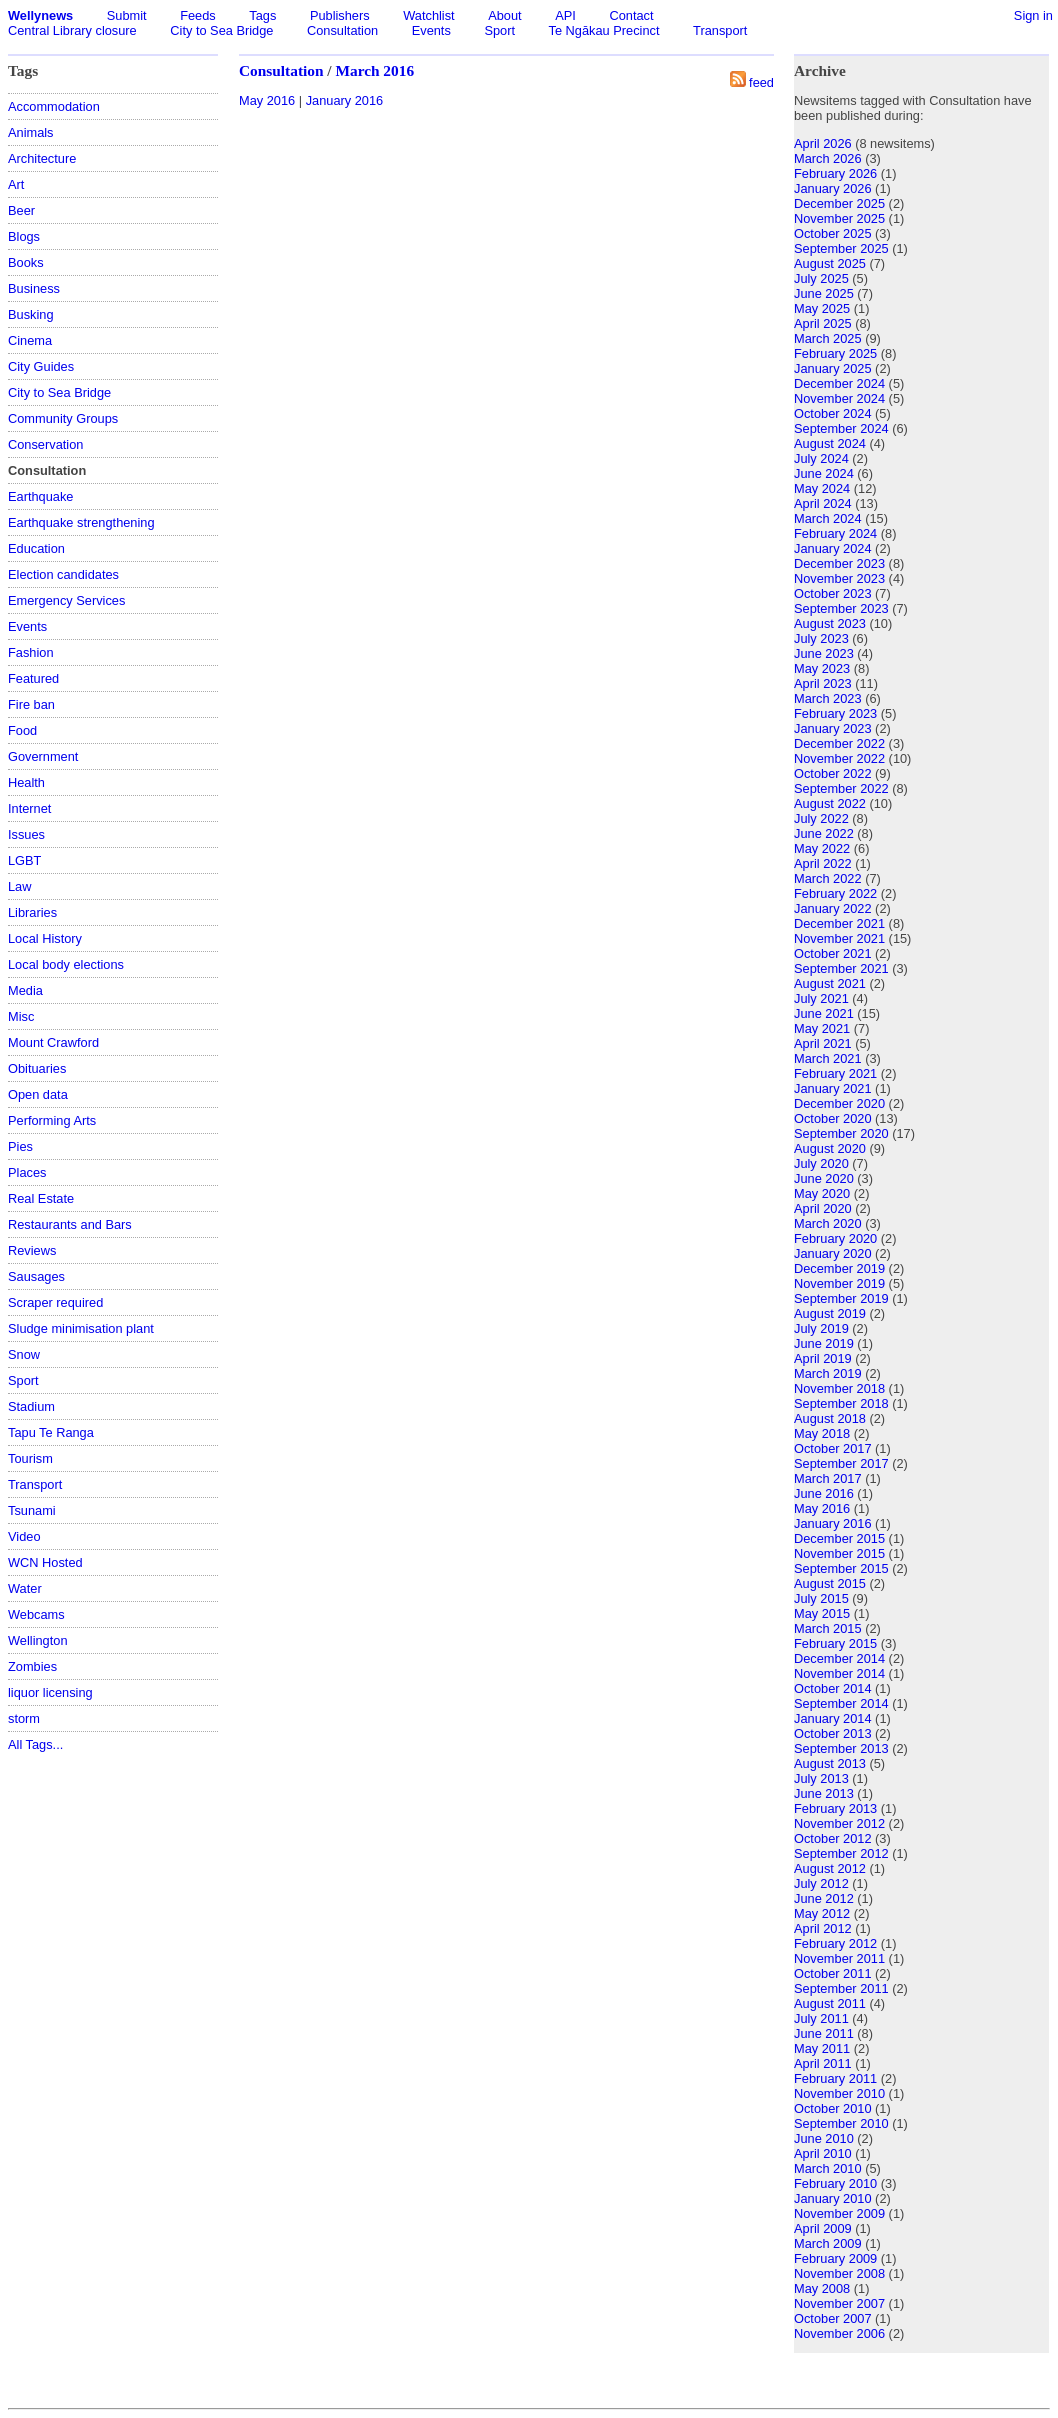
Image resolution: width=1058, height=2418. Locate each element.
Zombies (32, 1666)
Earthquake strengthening (81, 522)
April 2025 (823, 323)
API (565, 15)
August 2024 (830, 443)
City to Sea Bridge (221, 30)
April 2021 (823, 1043)
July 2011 (821, 2018)
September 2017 (841, 1463)
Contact (631, 15)
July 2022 (821, 818)
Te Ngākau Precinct (604, 30)
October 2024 (833, 413)
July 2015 (821, 1598)
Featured (33, 678)
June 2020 (824, 1178)
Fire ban (31, 704)
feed (761, 82)
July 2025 (821, 278)
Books (26, 262)
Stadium (31, 1406)
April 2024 (823, 503)
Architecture (42, 158)
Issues (26, 834)
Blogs (24, 236)
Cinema (30, 340)
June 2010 (824, 2138)
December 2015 (839, 1538)
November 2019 (839, 1283)
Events (431, 30)
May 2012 (822, 1913)
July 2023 (821, 638)
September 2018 (841, 1403)
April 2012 (823, 1928)
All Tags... (35, 1744)
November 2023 (839, 578)
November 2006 (839, 2333)
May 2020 (822, 1193)
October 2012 (833, 1838)
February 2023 (835, 713)
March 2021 (828, 1058)
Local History (45, 938)
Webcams (36, 1614)
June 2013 (824, 1793)
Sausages (36, 1276)
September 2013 (841, 1748)
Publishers (340, 15)
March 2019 (828, 1373)
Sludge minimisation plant (81, 1328)
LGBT (24, 860)
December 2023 (839, 563)
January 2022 (833, 908)
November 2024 (839, 398)
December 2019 (839, 1268)
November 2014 (839, 1673)
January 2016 (345, 100)
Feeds (198, 15)
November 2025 (839, 218)
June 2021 (824, 1013)
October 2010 (833, 2108)
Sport (499, 30)
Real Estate (41, 1198)
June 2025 (824, 293)
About (504, 15)
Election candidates (63, 574)
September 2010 (841, 2123)
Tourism (30, 1458)
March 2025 (828, 338)
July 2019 (821, 1328)
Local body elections (66, 964)
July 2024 (821, 458)
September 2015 (841, 1568)
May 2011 (822, 2048)
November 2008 (839, 2273)
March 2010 (828, 2168)
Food (22, 730)
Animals (31, 132)
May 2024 (822, 488)
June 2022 (824, 833)
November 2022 (839, 758)
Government (43, 756)
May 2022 (822, 848)
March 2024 (828, 518)
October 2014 (833, 1688)
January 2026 (833, 188)
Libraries (32, 912)
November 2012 (839, 1823)
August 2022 (830, 803)
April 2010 (823, 2153)
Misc (21, 1016)
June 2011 (824, 2033)
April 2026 (823, 143)
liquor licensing (50, 1692)
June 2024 (824, 473)
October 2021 (833, 953)
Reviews (32, 1250)
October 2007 (833, 2318)
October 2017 (833, 1448)
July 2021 (821, 998)
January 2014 (833, 1718)
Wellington (38, 1640)
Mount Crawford (53, 1042)
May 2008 (822, 2288)
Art (16, 184)
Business (34, 288)
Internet (29, 808)
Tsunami (32, 1510)
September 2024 (841, 428)
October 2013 (833, 1733)
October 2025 (833, 233)
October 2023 (833, 593)
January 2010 (833, 2198)
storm (24, 1718)
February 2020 (835, 1238)
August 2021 (830, 983)
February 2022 (835, 893)
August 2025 (830, 263)
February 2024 (835, 533)
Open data (38, 1094)
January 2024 (833, 548)
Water (25, 1588)
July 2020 (821, 1163)
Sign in (1033, 15)
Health (26, 782)
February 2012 (835, 1943)
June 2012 (824, 1898)
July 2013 (821, 1778)
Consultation (342, 30)
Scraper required (55, 1302)
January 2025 (833, 368)
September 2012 (841, 1853)
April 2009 (823, 2228)
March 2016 (374, 70)
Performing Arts (52, 1120)
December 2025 (839, 203)
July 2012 (821, 1883)
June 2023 (824, 653)
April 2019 (823, 1358)
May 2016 (267, 100)
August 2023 (830, 623)
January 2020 (833, 1253)
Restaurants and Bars (70, 1224)
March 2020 (828, 1223)
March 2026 (828, 158)
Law (19, 886)
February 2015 (835, 1643)
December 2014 (839, 1658)
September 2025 (841, 248)
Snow (24, 1354)
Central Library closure (72, 30)
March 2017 (828, 1478)
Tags (262, 15)
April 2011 (823, 2063)
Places (27, 1172)
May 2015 (822, 1613)
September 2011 (841, 1988)
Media (25, 990)
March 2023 (828, 698)
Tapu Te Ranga (51, 1432)
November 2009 (839, 2213)
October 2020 (833, 1118)
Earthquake (40, 496)
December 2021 (839, 923)
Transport (720, 30)
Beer (21, 210)
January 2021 (833, 1088)
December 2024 (839, 383)
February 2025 (835, 353)
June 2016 (824, 1493)
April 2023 (823, 683)
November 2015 (839, 1553)
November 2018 (839, 1388)
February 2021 (835, 1073)
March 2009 (828, 2243)
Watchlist (428, 15)
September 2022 (841, 788)
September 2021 (841, 968)
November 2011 (839, 1958)
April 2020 (823, 1208)
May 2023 (822, 668)
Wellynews (40, 15)
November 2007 (839, 2303)
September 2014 (841, 1703)
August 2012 (830, 1868)
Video (24, 1536)
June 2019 (824, 1343)
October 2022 (833, 773)
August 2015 (830, 1583)
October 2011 (833, 1973)
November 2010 (839, 2093)
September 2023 (841, 608)
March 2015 (828, 1628)
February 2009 (835, 2258)
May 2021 (822, 1028)
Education (36, 548)
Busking (31, 314)
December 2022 (839, 743)
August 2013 (830, 1763)
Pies (20, 1146)
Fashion (31, 652)
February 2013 (835, 1808)
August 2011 (830, 2003)
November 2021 (839, 938)
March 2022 (828, 878)
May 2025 (822, 308)
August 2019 (830, 1313)
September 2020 (841, 1133)
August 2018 (830, 1418)
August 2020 (830, 1148)
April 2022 (823, 863)
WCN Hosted (45, 1562)
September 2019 (841, 1298)
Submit (127, 15)
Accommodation (54, 106)
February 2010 (835, 2183)
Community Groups (63, 418)
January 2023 (833, 728)
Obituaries (37, 1068)
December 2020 (839, 1103)
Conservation (45, 444)
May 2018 (822, 1433)
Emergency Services (66, 600)
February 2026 (835, 173)
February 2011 (835, 2078)
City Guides (41, 366)
